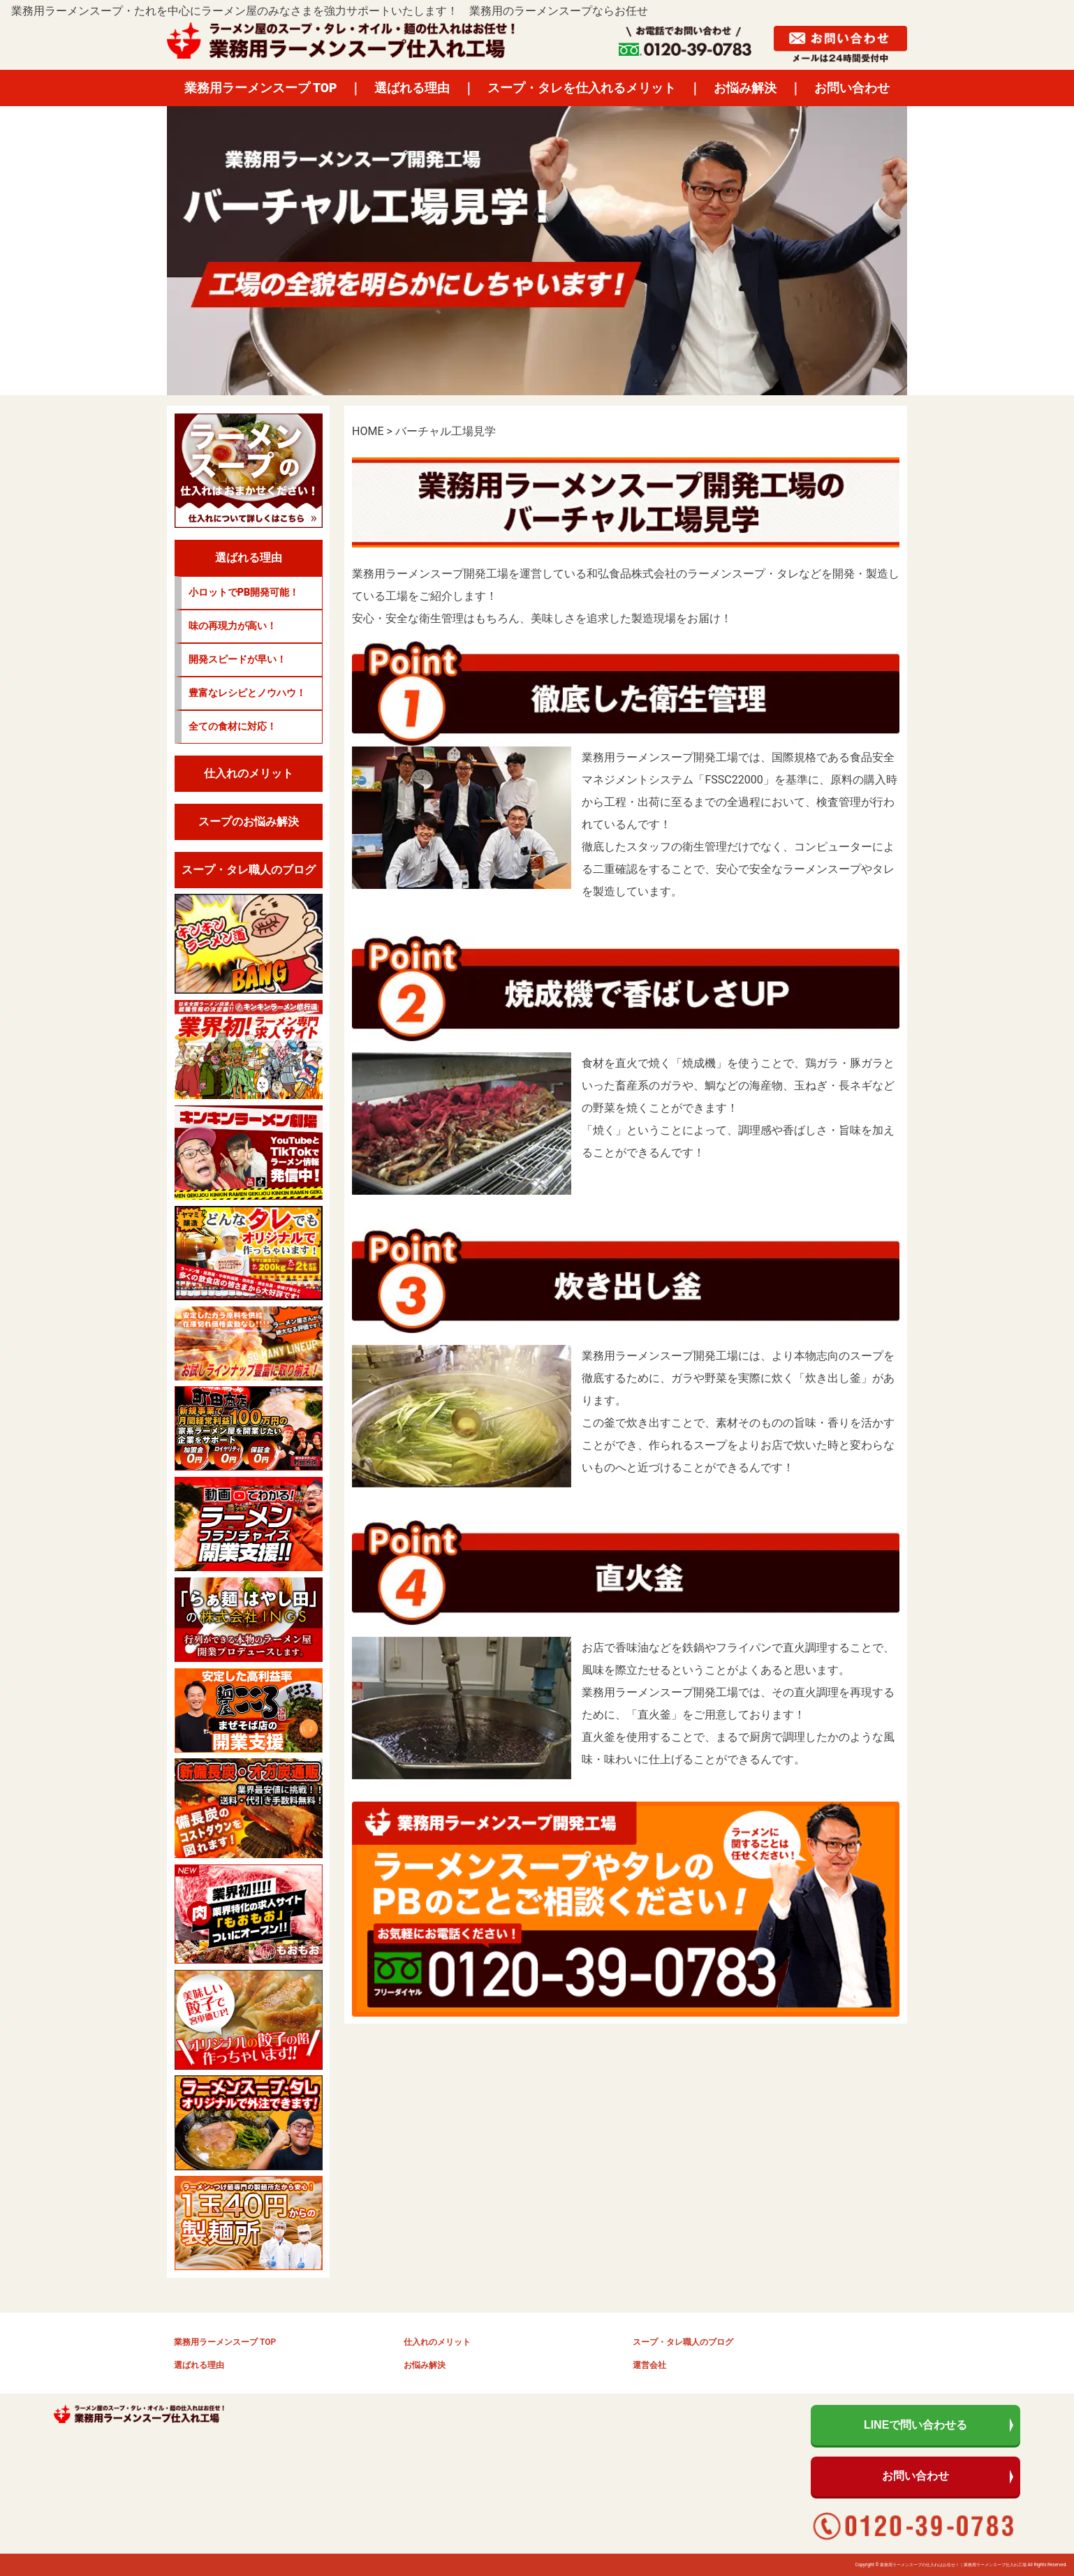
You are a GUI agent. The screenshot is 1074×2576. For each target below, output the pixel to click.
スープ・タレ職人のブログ (683, 2342)
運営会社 (649, 2365)
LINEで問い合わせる (915, 2425)
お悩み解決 (745, 88)
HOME (367, 431)
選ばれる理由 (412, 88)
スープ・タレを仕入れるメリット (581, 88)
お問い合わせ (852, 88)
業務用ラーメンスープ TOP (260, 88)
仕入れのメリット (437, 2342)
